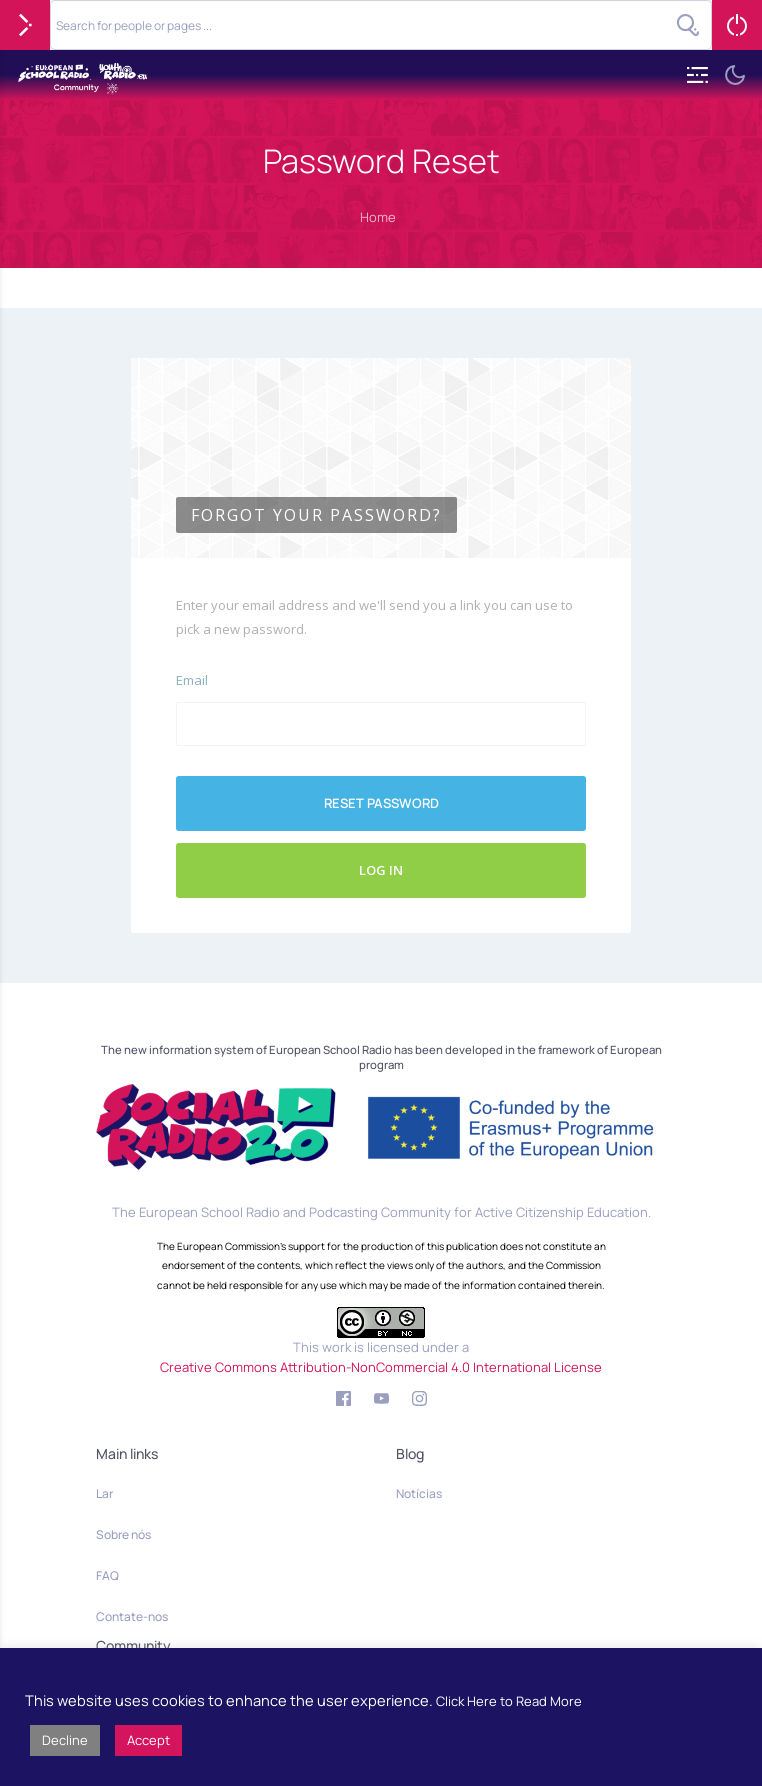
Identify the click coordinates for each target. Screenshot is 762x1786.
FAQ (107, 1575)
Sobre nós (123, 1534)
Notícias (419, 1493)
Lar (104, 1493)
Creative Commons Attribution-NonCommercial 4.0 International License (381, 1367)
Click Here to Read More (509, 1701)
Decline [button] (65, 1740)
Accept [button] (148, 1740)
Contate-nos (132, 1616)
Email (192, 680)
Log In (381, 870)
